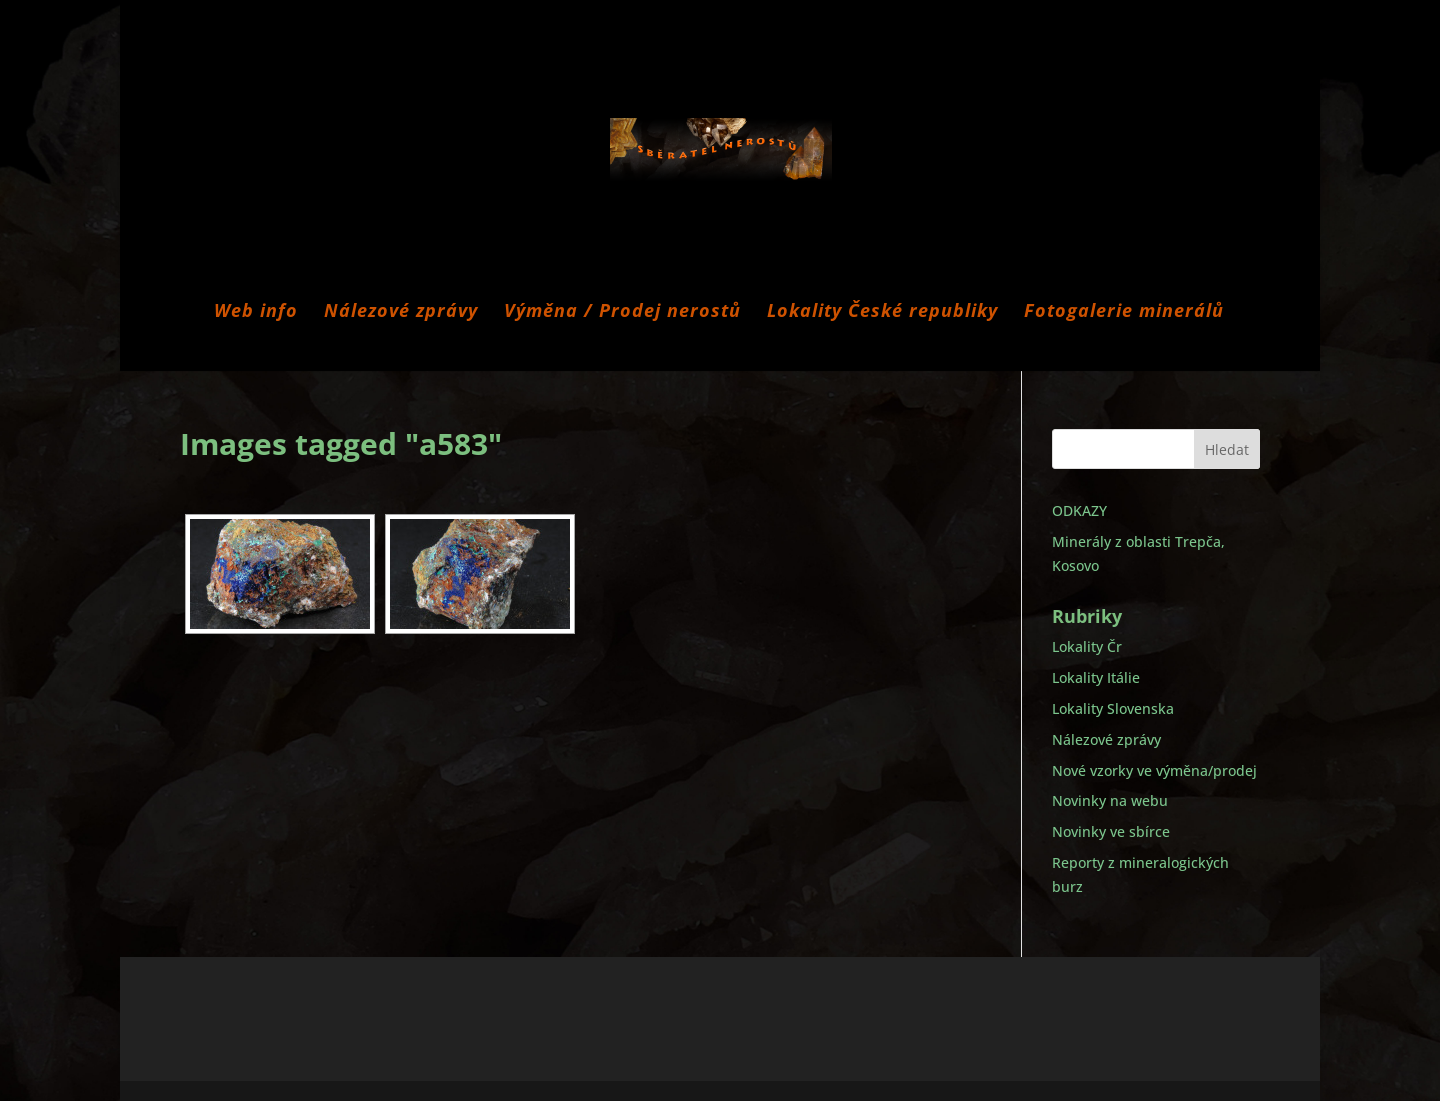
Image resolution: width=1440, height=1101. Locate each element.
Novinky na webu (1110, 800)
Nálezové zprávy (401, 312)
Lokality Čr (1087, 646)
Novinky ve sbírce (1111, 831)
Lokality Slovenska (1113, 708)
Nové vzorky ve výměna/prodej (1154, 770)
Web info (256, 312)
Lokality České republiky (882, 312)
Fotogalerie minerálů (1124, 312)
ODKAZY (1079, 510)
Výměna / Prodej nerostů (622, 312)
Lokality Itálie (1096, 677)
